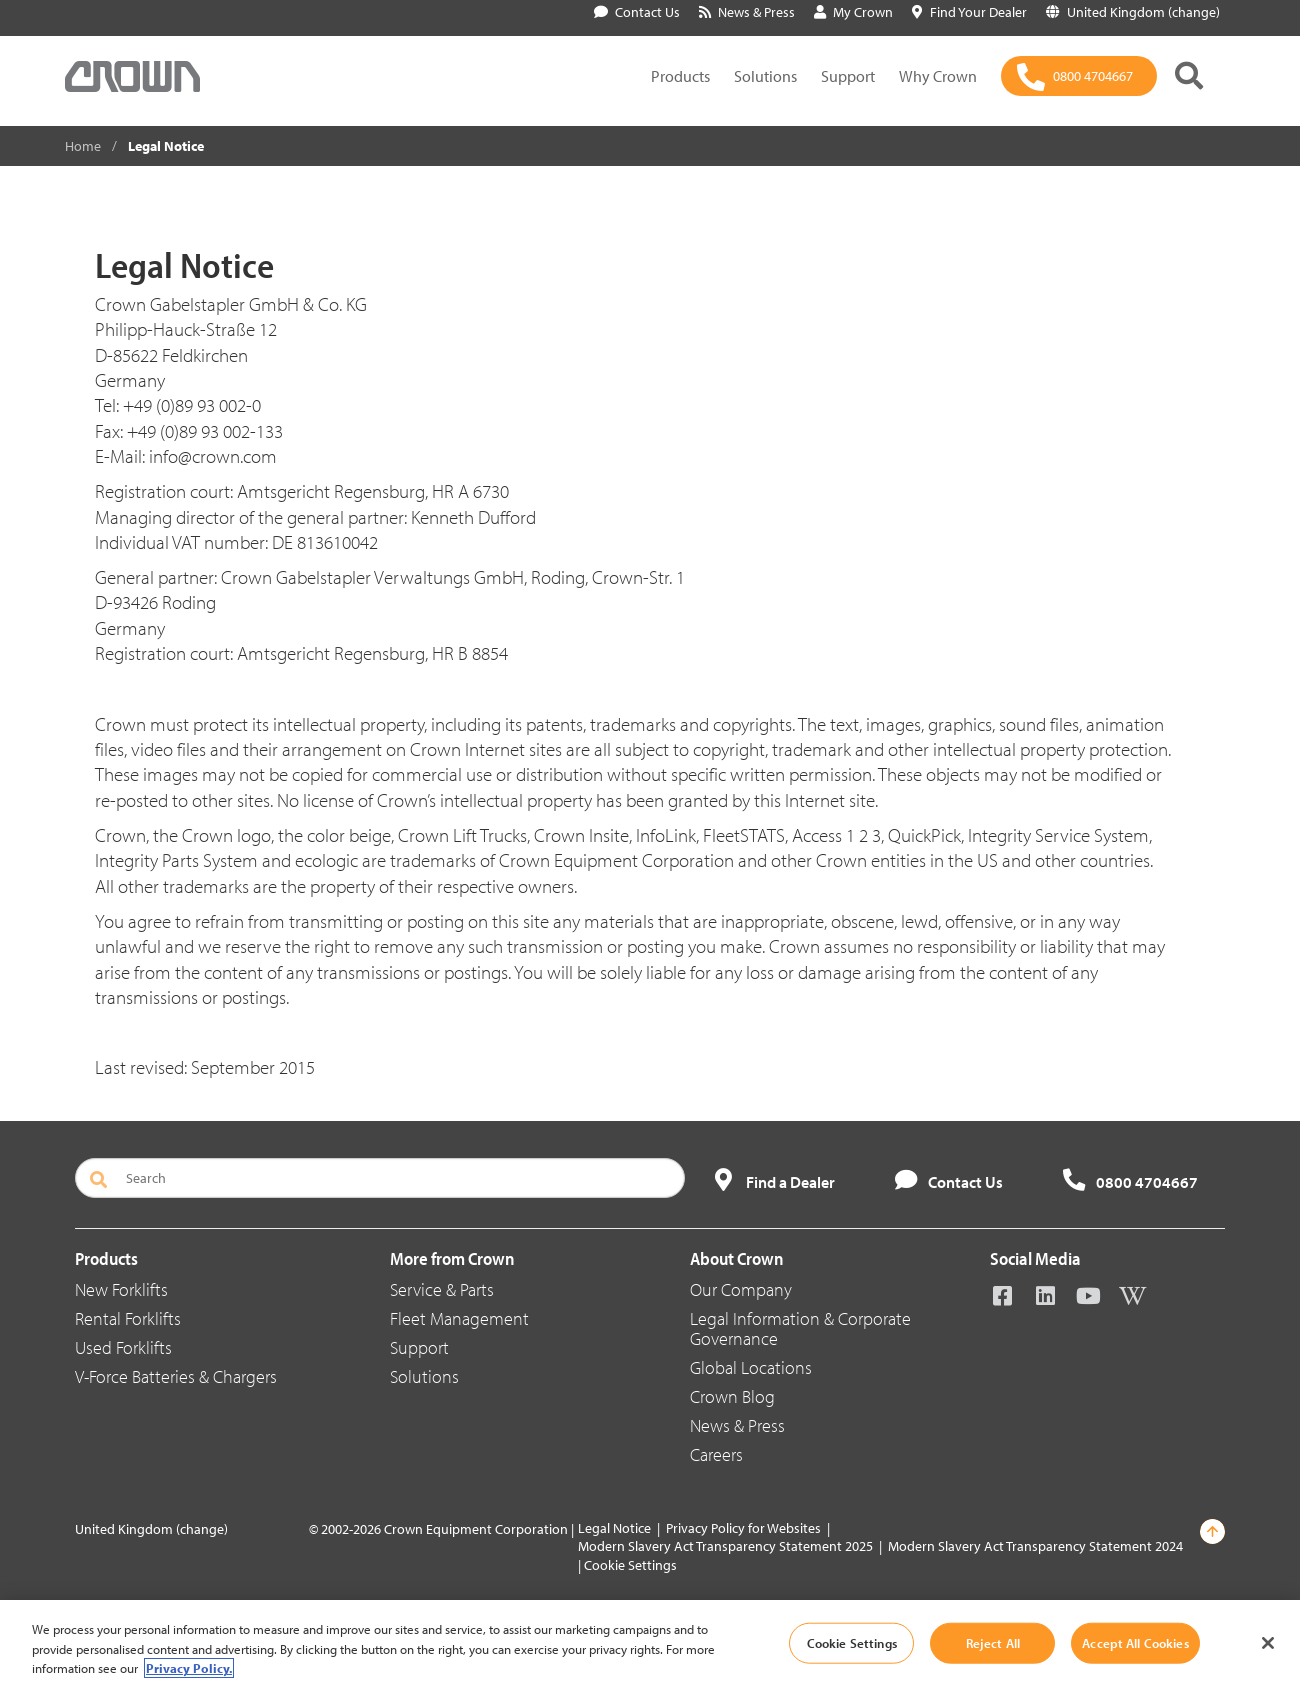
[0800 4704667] (1079, 76)
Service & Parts (442, 1289)
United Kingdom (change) (151, 1529)
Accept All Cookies (1135, 1642)
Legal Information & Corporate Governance (800, 1328)
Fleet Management (459, 1318)
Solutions (765, 76)
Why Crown (938, 76)
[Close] (1268, 1643)
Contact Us (637, 12)
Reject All (993, 1642)
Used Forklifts (123, 1347)
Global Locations (751, 1367)
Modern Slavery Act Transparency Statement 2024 (1035, 1546)
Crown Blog (732, 1396)
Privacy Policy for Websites (743, 1528)
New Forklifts (121, 1289)
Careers (716, 1454)
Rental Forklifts (128, 1318)
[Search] (380, 1178)
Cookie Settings (630, 1565)
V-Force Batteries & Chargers (176, 1376)
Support (848, 76)
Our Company (741, 1289)
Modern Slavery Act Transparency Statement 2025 (725, 1546)
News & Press (737, 1425)
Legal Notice (614, 1528)
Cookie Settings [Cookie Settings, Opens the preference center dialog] (852, 1642)
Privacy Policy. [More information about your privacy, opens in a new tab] (189, 1668)
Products (680, 76)
